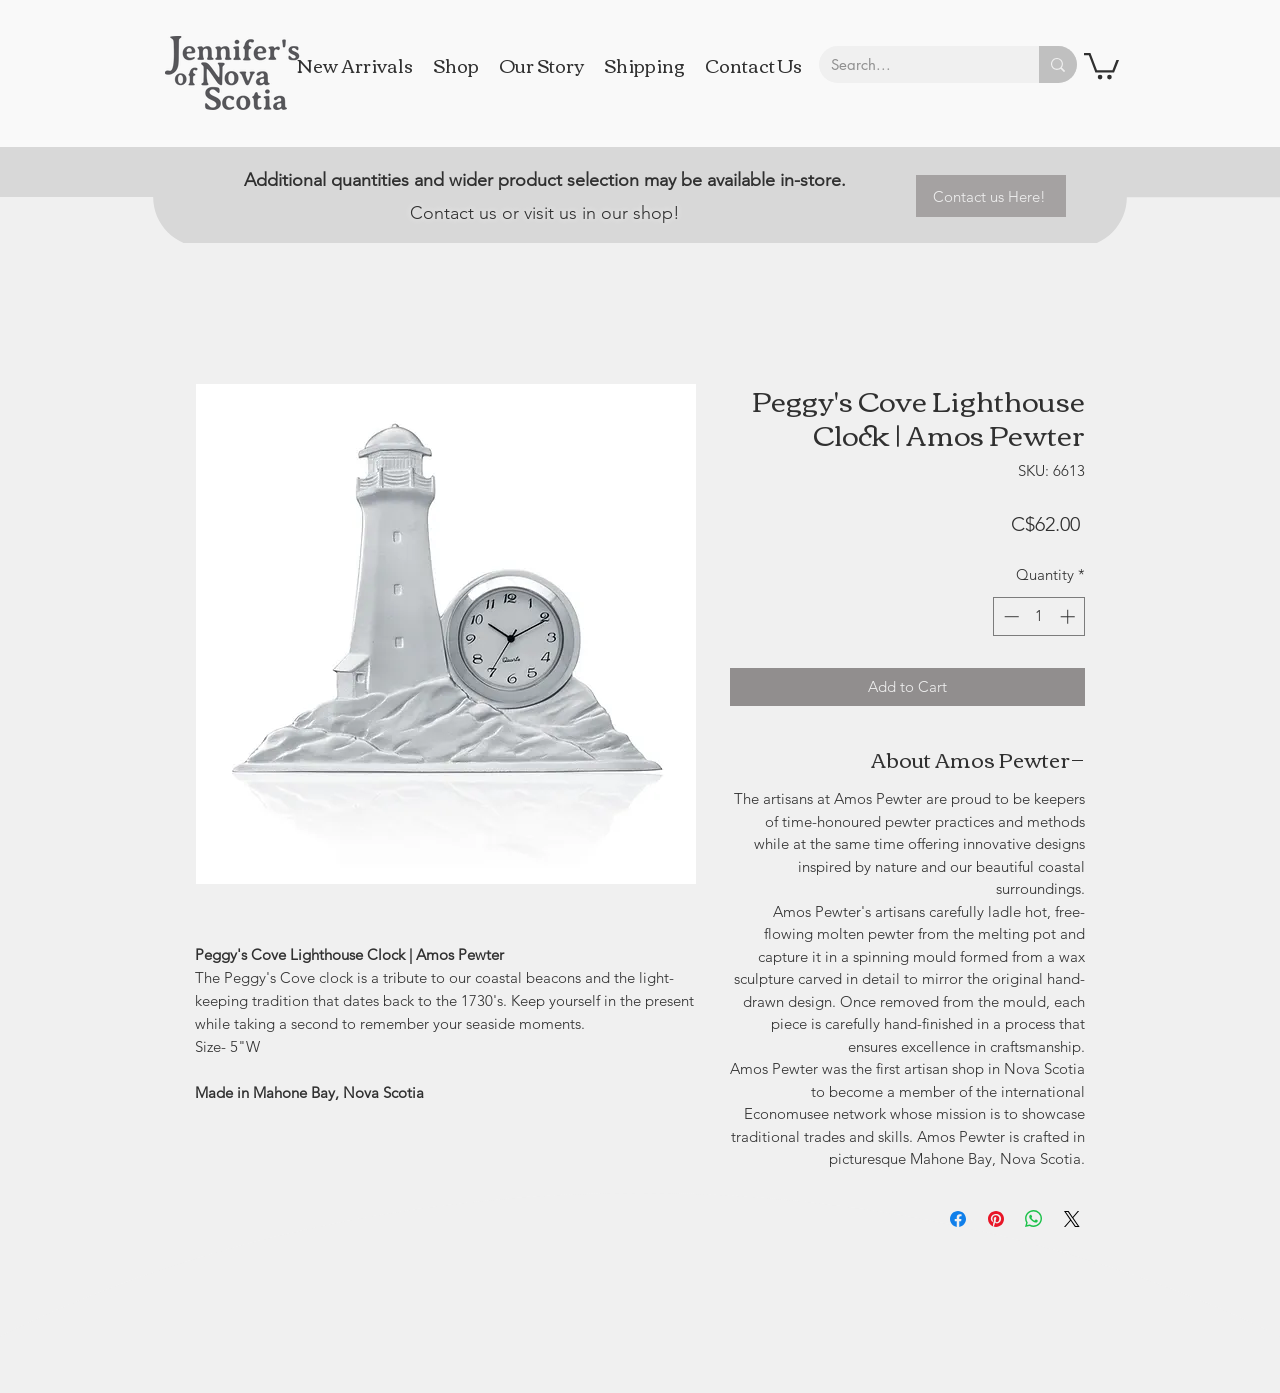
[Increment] (1069, 616)
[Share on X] (1072, 1219)
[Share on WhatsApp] (1034, 1219)
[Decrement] (1009, 616)
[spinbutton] (1039, 616)
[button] (1101, 64)
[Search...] (914, 64)
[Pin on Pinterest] (996, 1219)
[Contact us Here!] (991, 196)
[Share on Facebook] (958, 1219)
